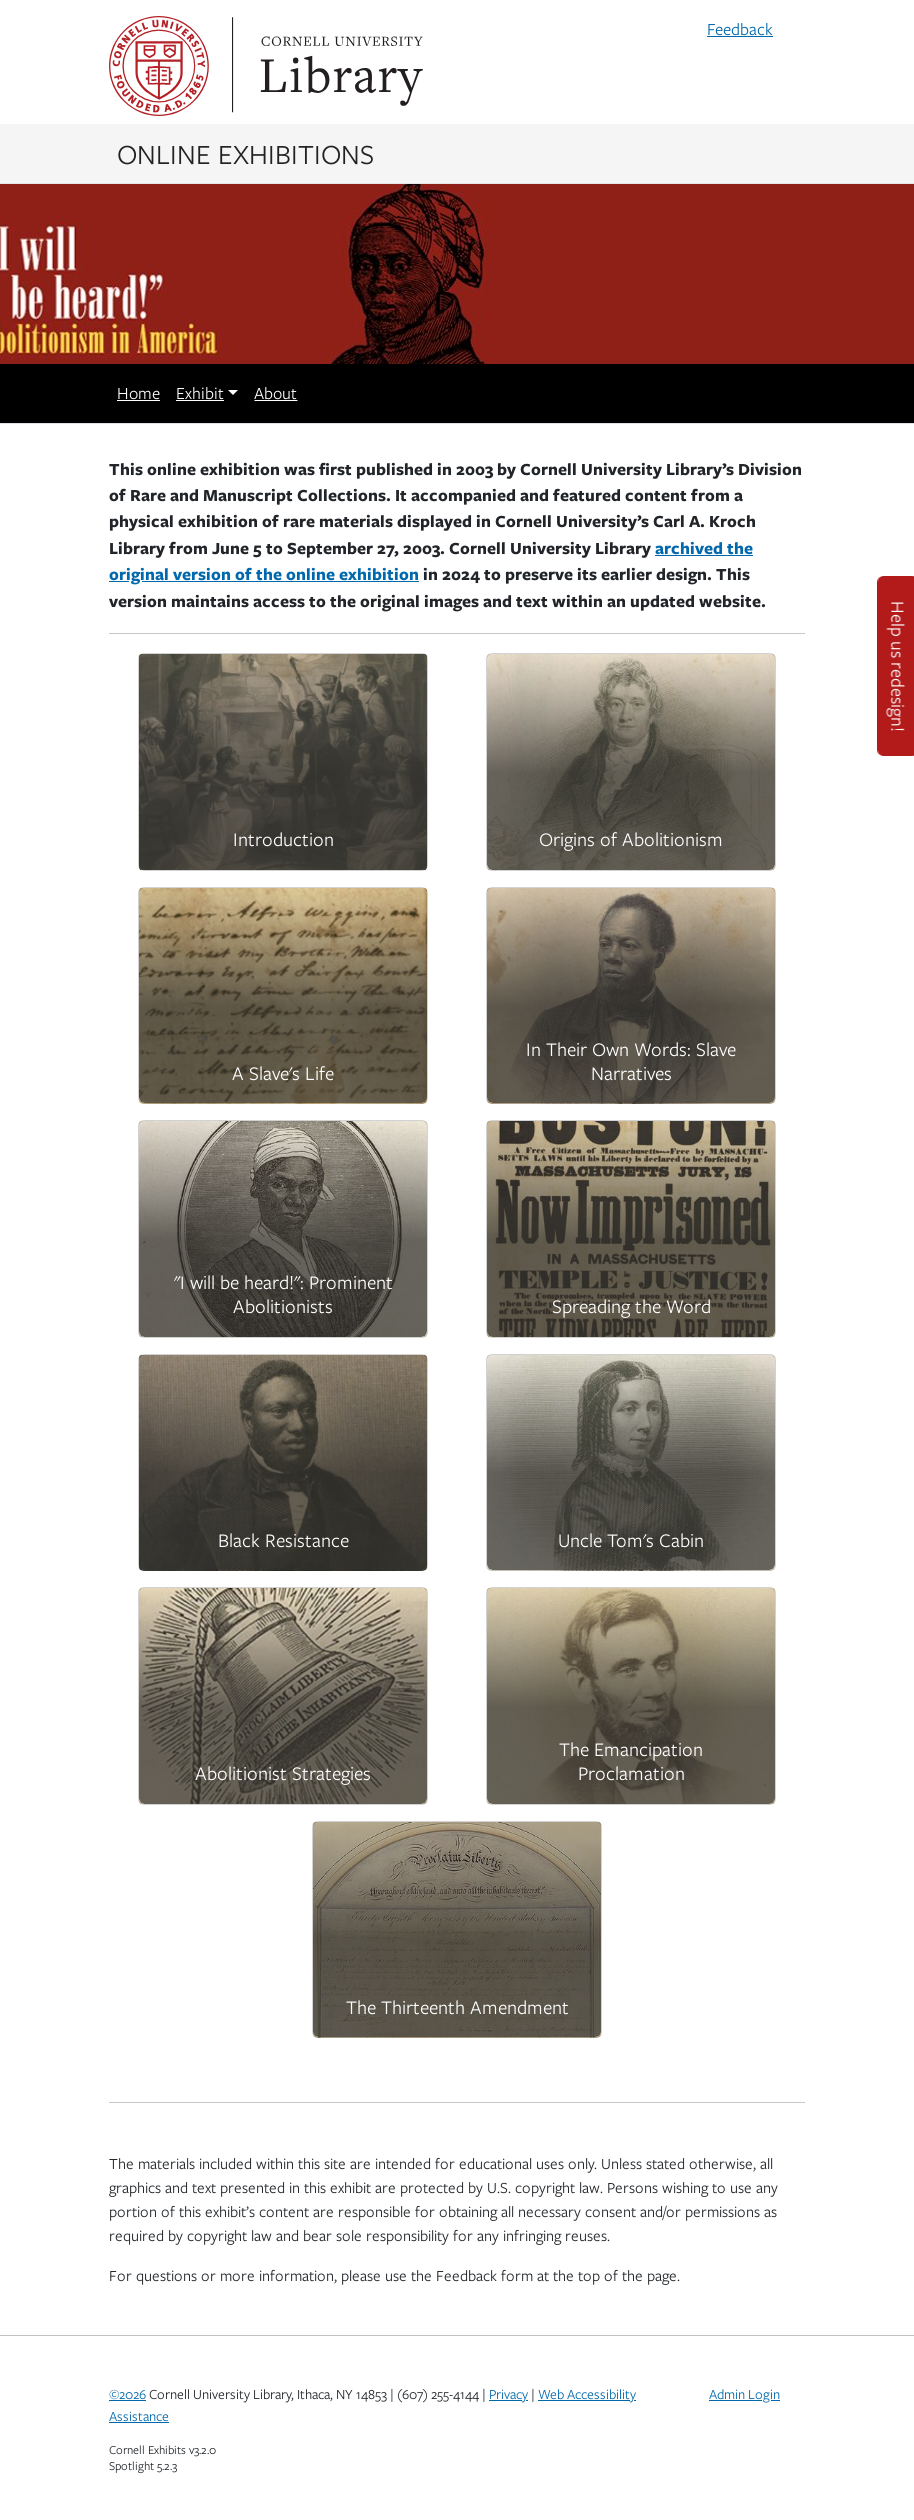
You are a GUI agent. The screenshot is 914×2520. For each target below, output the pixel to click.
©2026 (127, 2394)
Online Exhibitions (245, 153)
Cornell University (159, 66)
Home (138, 393)
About (275, 393)
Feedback (740, 29)
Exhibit (200, 393)
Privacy (508, 2394)
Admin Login (744, 2394)
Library (339, 66)
